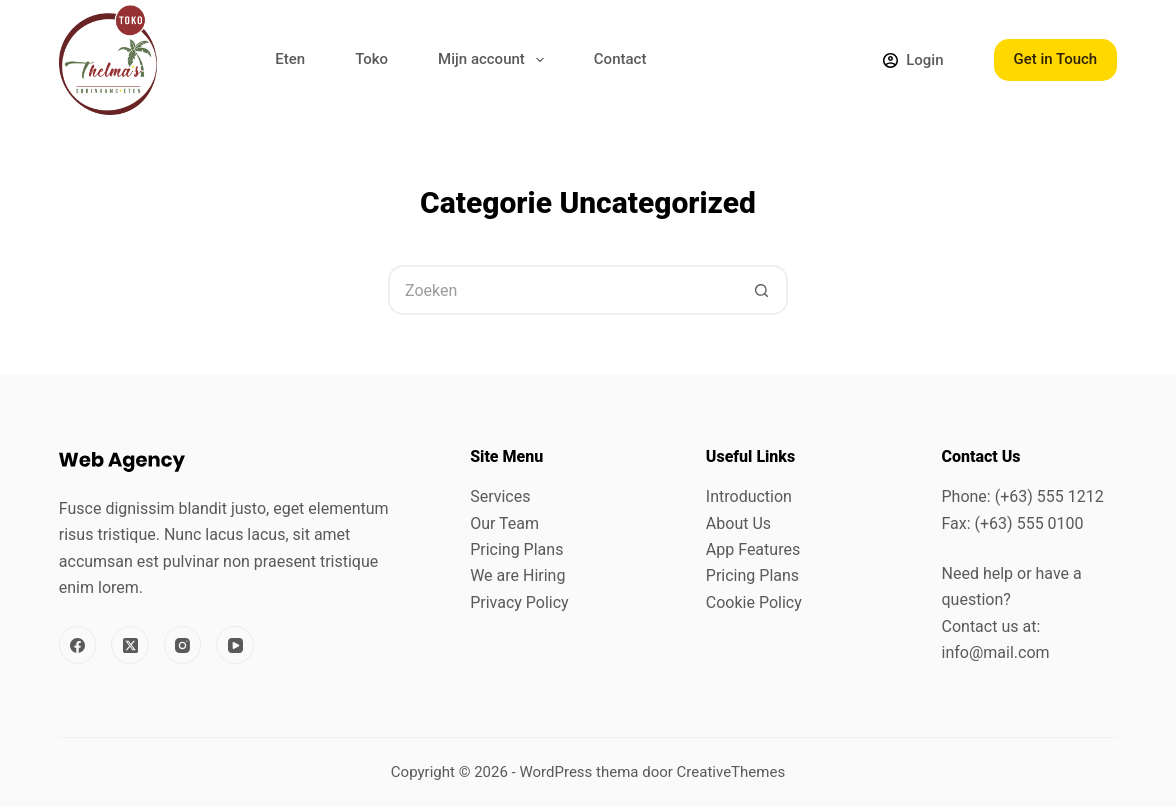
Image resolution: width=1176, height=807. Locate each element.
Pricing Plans (516, 549)
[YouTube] (235, 645)
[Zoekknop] (763, 290)
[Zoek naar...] (563, 290)
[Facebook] (78, 645)
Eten (290, 59)
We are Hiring (517, 575)
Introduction (749, 496)
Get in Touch (1056, 59)
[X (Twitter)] (130, 645)
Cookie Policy (754, 602)
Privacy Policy (519, 602)
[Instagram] (183, 645)
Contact (620, 59)
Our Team (504, 523)
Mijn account (495, 60)
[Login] (913, 60)
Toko (371, 59)
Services (500, 496)
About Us (738, 523)
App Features (753, 549)
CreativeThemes (731, 772)
